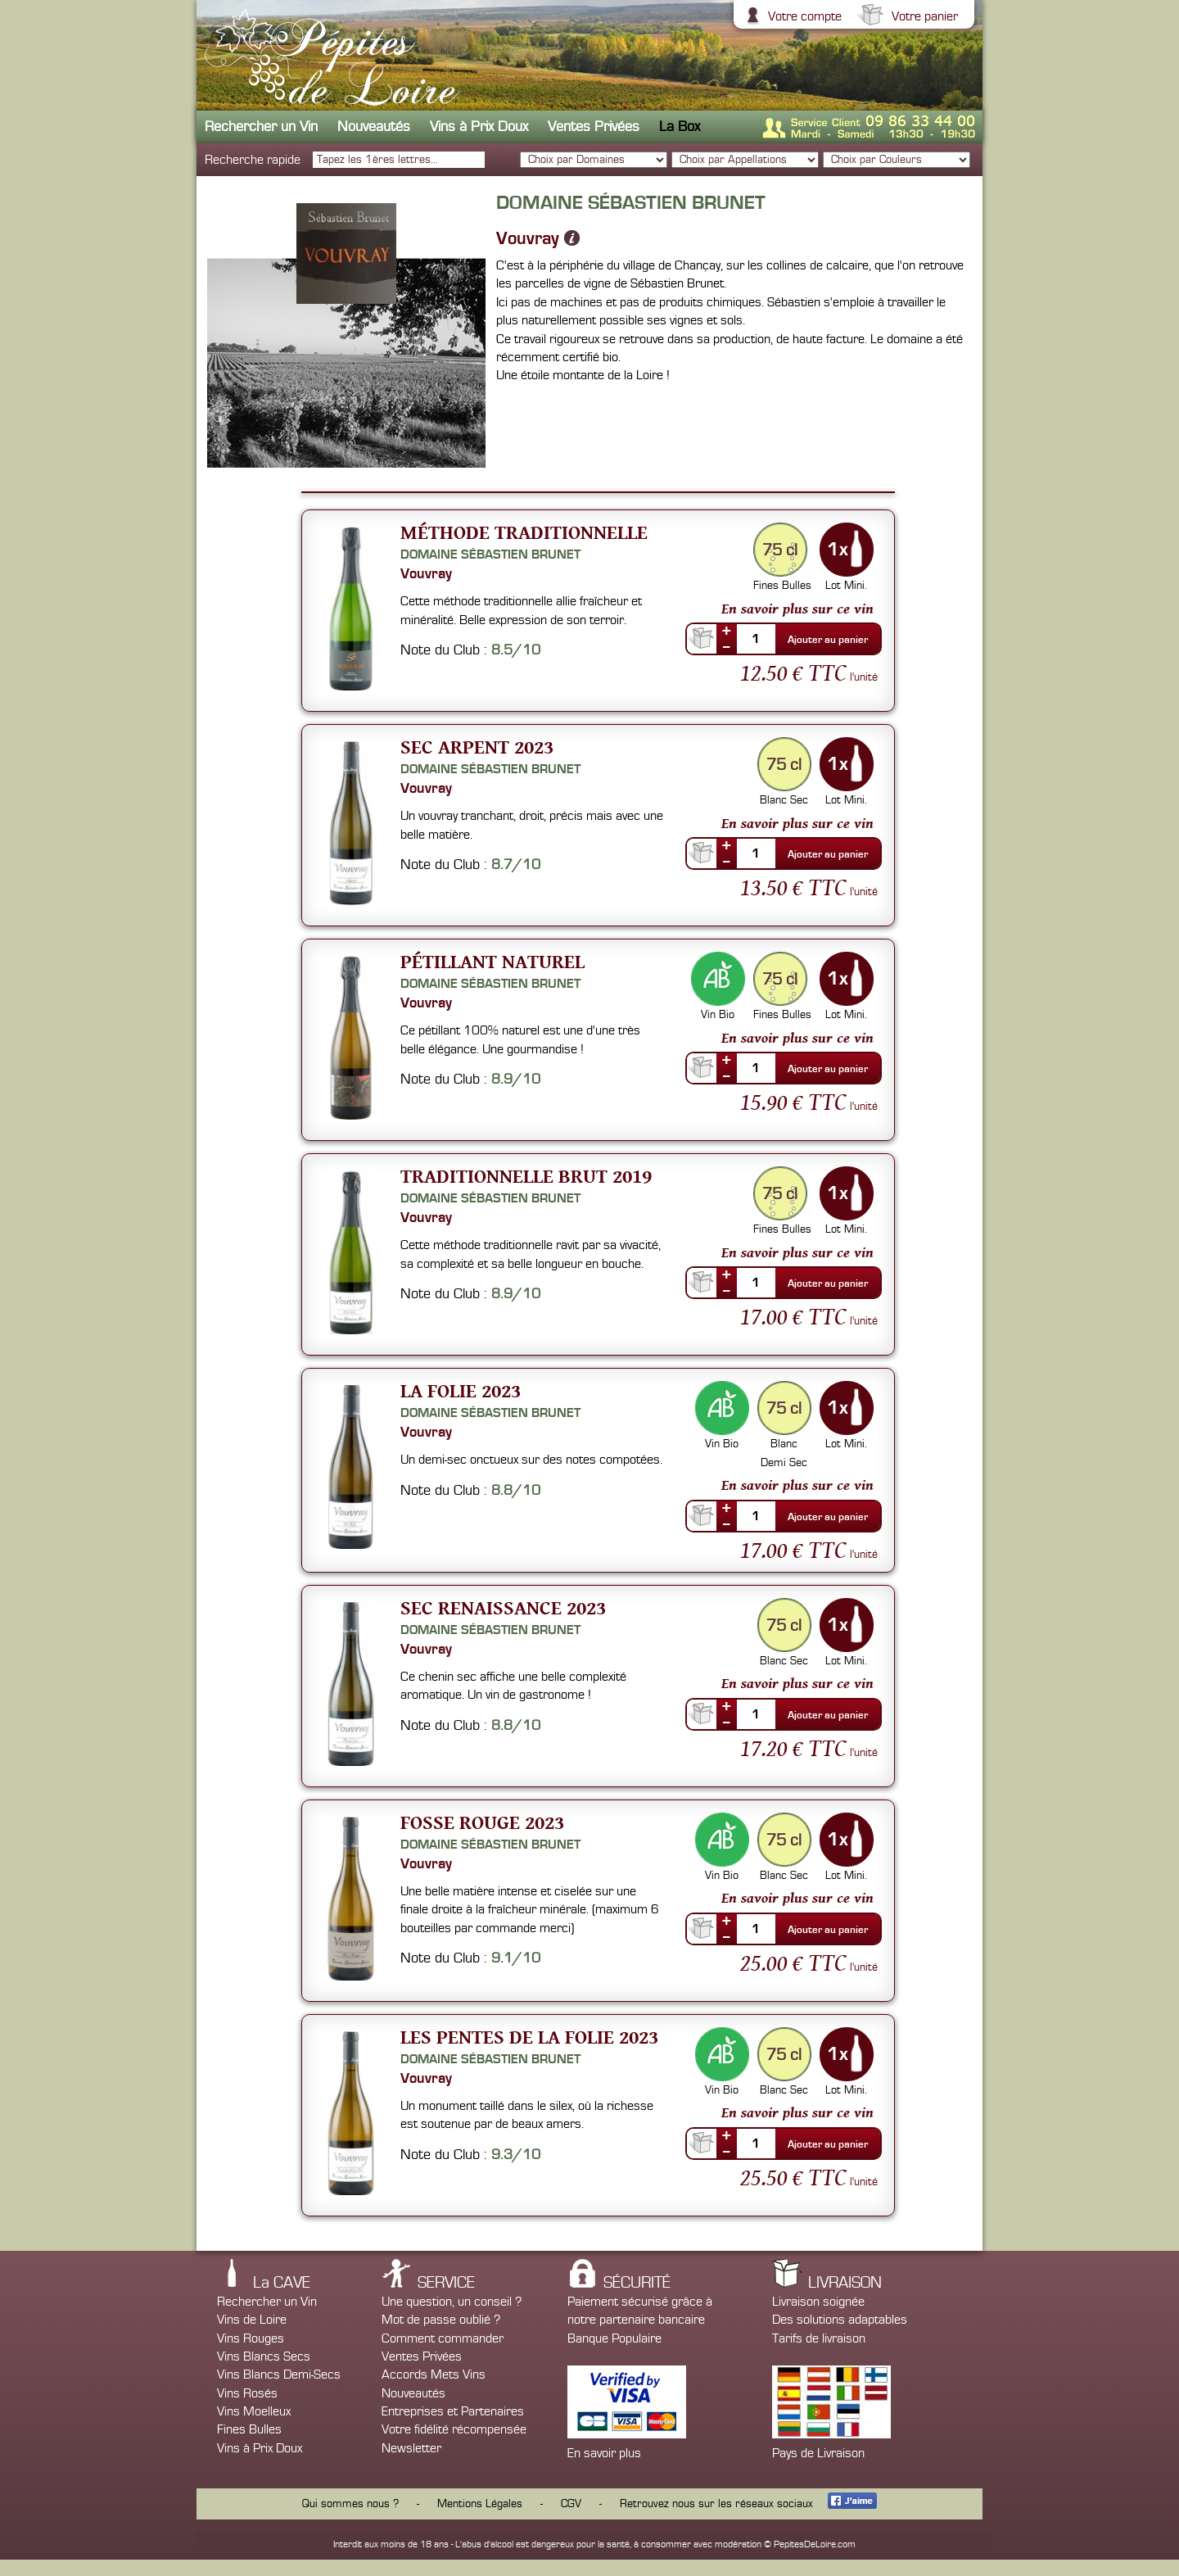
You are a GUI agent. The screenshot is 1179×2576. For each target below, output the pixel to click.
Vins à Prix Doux (479, 126)
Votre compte (803, 16)
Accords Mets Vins (434, 2374)
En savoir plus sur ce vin (797, 608)
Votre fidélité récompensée (454, 2429)
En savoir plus (604, 2453)
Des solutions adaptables (839, 2319)
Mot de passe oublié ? (441, 2319)
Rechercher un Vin (261, 126)
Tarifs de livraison (818, 2338)
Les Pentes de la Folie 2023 (529, 2036)
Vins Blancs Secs (263, 2356)
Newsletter (411, 2448)
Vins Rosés (247, 2393)
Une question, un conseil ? (452, 2301)
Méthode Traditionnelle (524, 532)
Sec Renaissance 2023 (503, 1607)
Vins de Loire (252, 2319)
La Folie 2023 (460, 1390)
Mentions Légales (479, 2503)
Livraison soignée (818, 2301)
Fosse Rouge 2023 (482, 1822)
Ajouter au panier (828, 639)
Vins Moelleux (254, 2411)
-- (726, 646)
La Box (679, 126)
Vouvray (527, 238)
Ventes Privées (593, 126)
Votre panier (923, 16)
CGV (571, 2503)
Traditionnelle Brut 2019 (526, 1175)
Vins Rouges (250, 2338)
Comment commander (443, 2338)
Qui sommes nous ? (350, 2503)
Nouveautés (373, 126)
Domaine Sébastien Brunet (490, 554)
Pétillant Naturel (492, 961)
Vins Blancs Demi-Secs (279, 2374)
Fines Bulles (249, 2429)
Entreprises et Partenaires (453, 2411)
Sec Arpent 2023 (476, 746)
